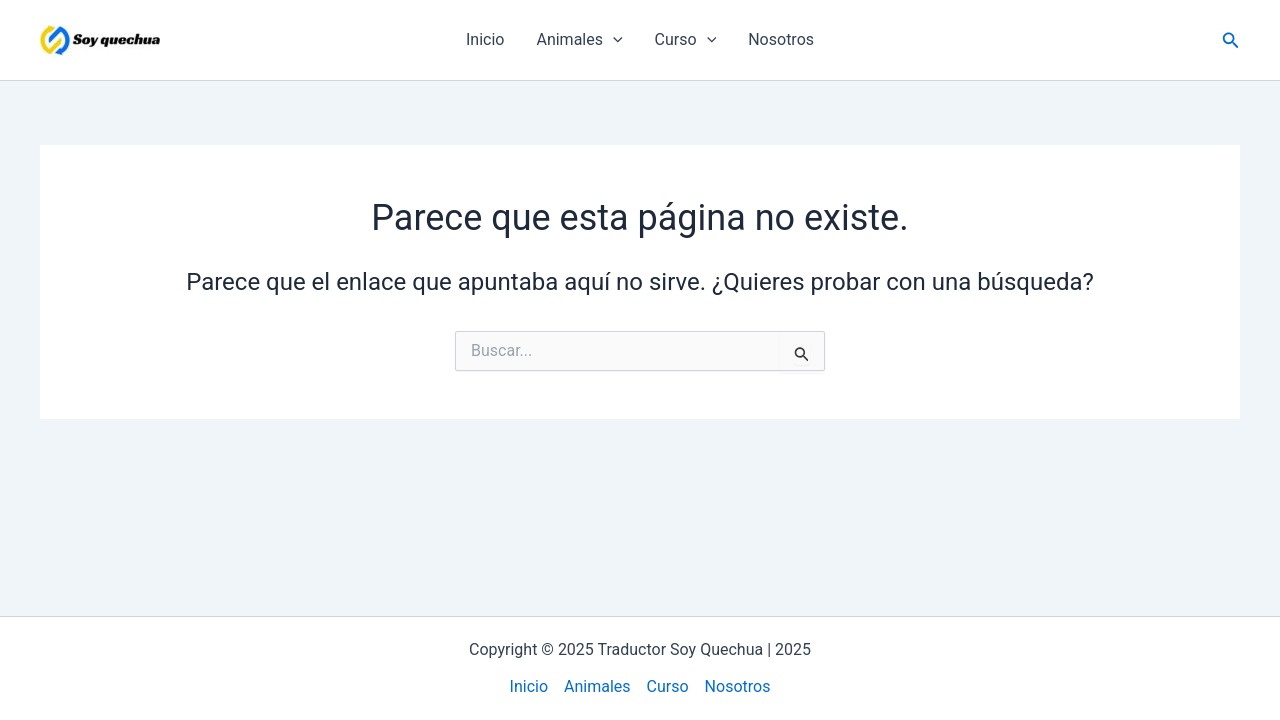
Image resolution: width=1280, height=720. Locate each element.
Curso (686, 40)
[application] (613, 40)
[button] (1231, 40)
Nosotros (781, 39)
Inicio (485, 39)
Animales (579, 40)
